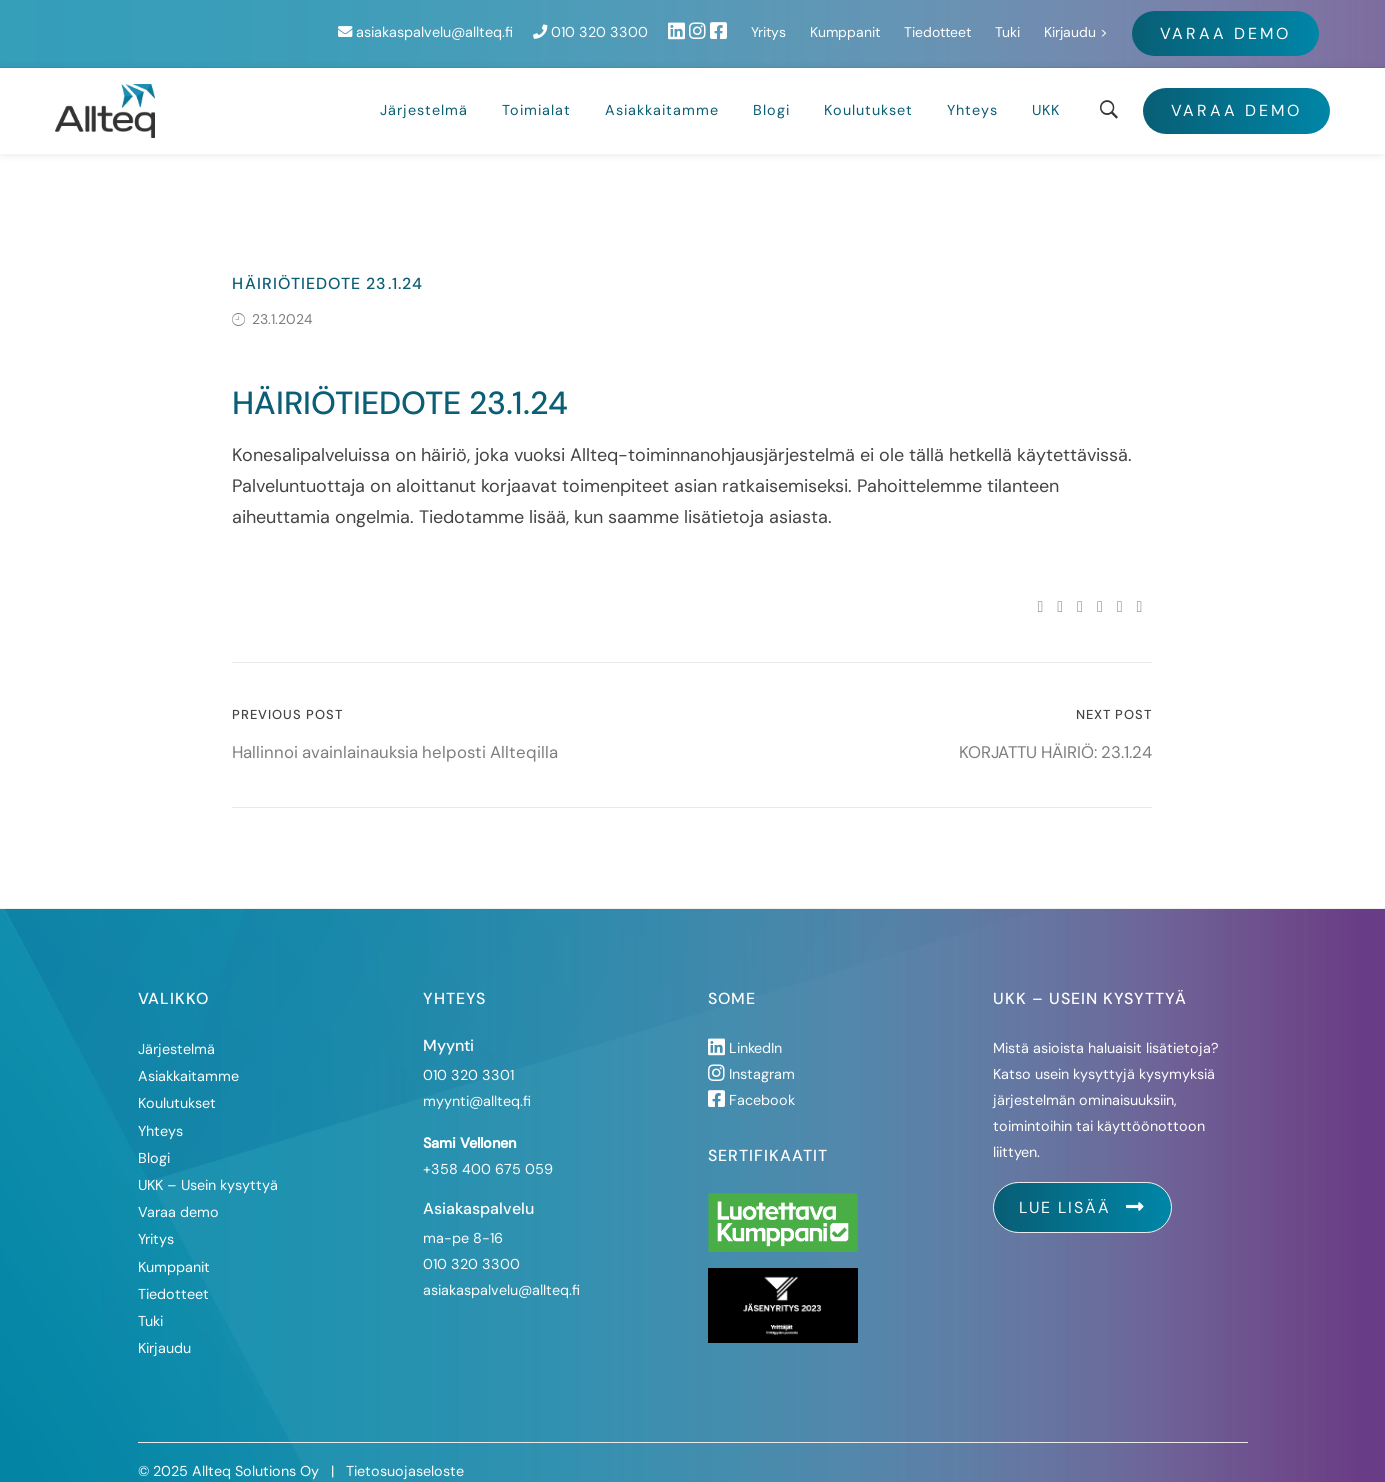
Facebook (751, 1081)
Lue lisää (1082, 1187)
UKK (1046, 91)
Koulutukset (868, 91)
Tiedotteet (1148, 23)
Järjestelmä (424, 91)
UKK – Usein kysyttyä (208, 1166)
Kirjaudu (1281, 23)
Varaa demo (1236, 91)
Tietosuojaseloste (405, 1452)
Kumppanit (1056, 23)
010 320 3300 (801, 23)
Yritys (979, 23)
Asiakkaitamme (662, 91)
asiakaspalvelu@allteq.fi (636, 23)
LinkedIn (745, 1029)
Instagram (751, 1055)
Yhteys (972, 91)
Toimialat (536, 91)
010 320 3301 (468, 1056)
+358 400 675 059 (488, 1150)
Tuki (1218, 23)
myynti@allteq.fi (477, 1082)
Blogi (771, 91)
